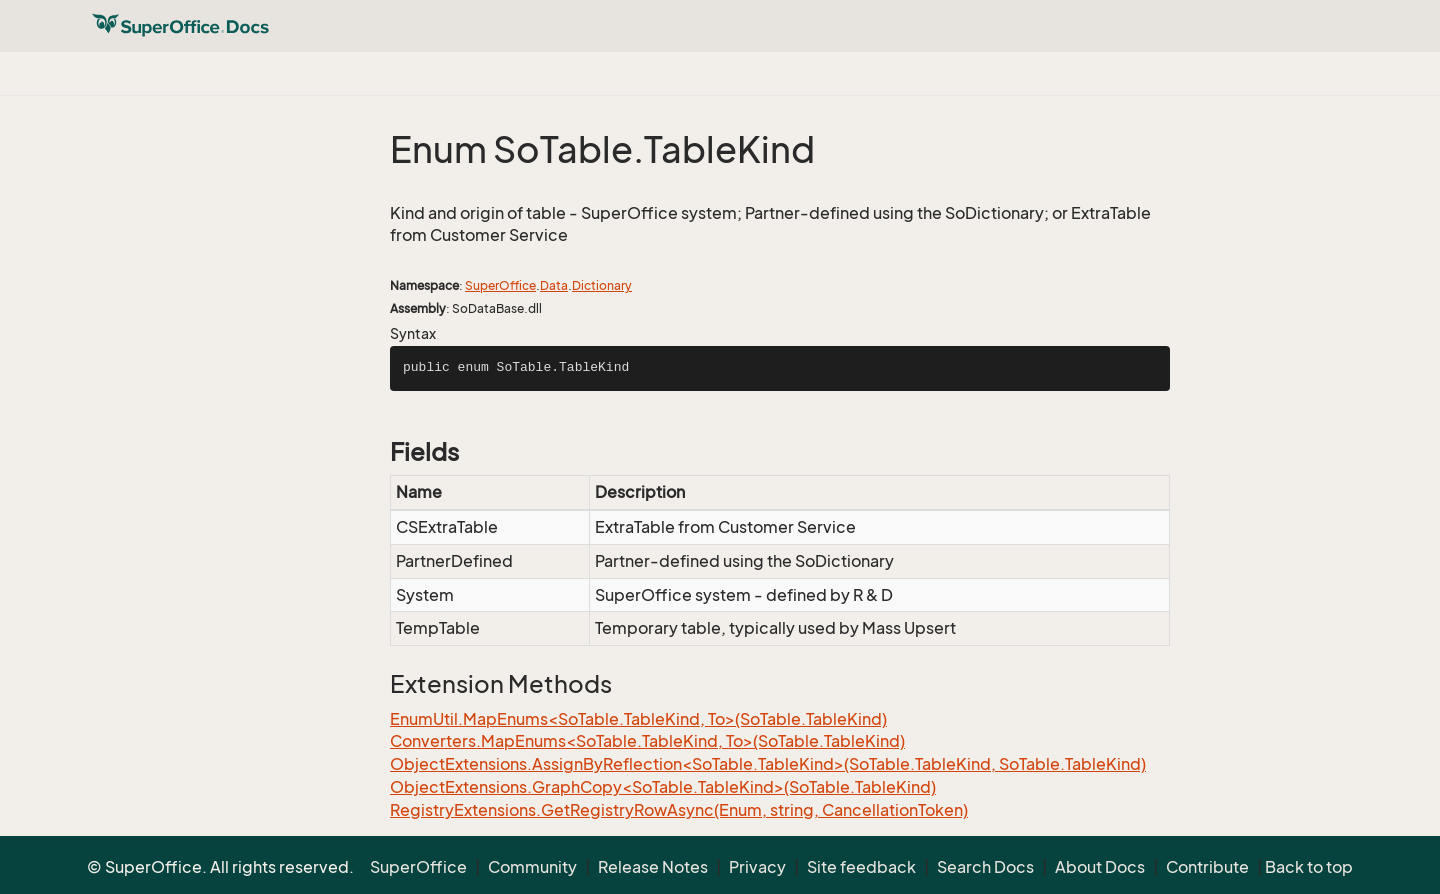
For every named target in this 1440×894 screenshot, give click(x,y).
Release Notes (653, 867)
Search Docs (985, 867)
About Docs (1100, 867)
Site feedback (861, 867)
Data (554, 285)
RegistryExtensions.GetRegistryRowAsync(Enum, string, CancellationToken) (679, 810)
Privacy (757, 867)
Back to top (1309, 867)
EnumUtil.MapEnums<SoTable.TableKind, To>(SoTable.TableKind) (638, 719)
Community (532, 867)
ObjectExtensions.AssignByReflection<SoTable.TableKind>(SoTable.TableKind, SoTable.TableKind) (768, 764)
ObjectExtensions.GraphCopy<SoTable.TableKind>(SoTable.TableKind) (663, 787)
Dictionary (602, 285)
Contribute (1207, 867)
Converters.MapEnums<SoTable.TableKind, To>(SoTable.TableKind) (647, 741)
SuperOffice (500, 285)
